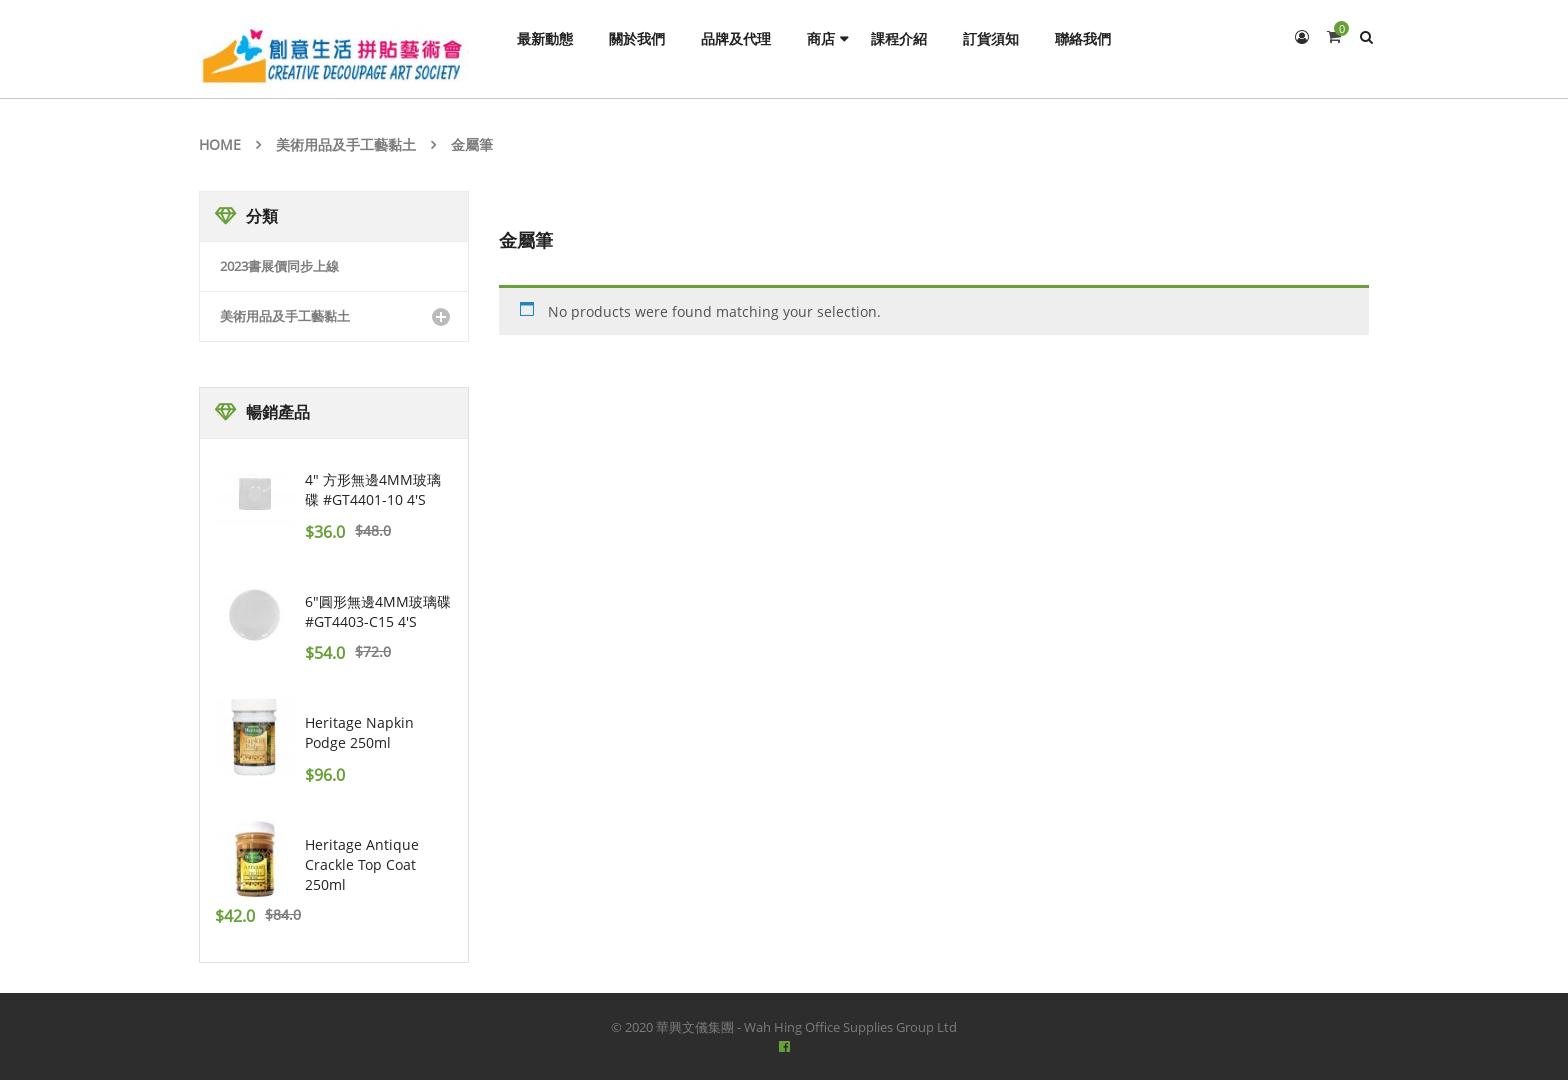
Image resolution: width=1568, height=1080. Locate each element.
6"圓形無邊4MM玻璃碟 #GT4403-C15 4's (378, 611)
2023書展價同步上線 (279, 266)
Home (220, 144)
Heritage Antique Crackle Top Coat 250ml (362, 864)
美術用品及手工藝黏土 (346, 144)
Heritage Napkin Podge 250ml (359, 732)
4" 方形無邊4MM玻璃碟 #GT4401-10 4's (373, 489)
